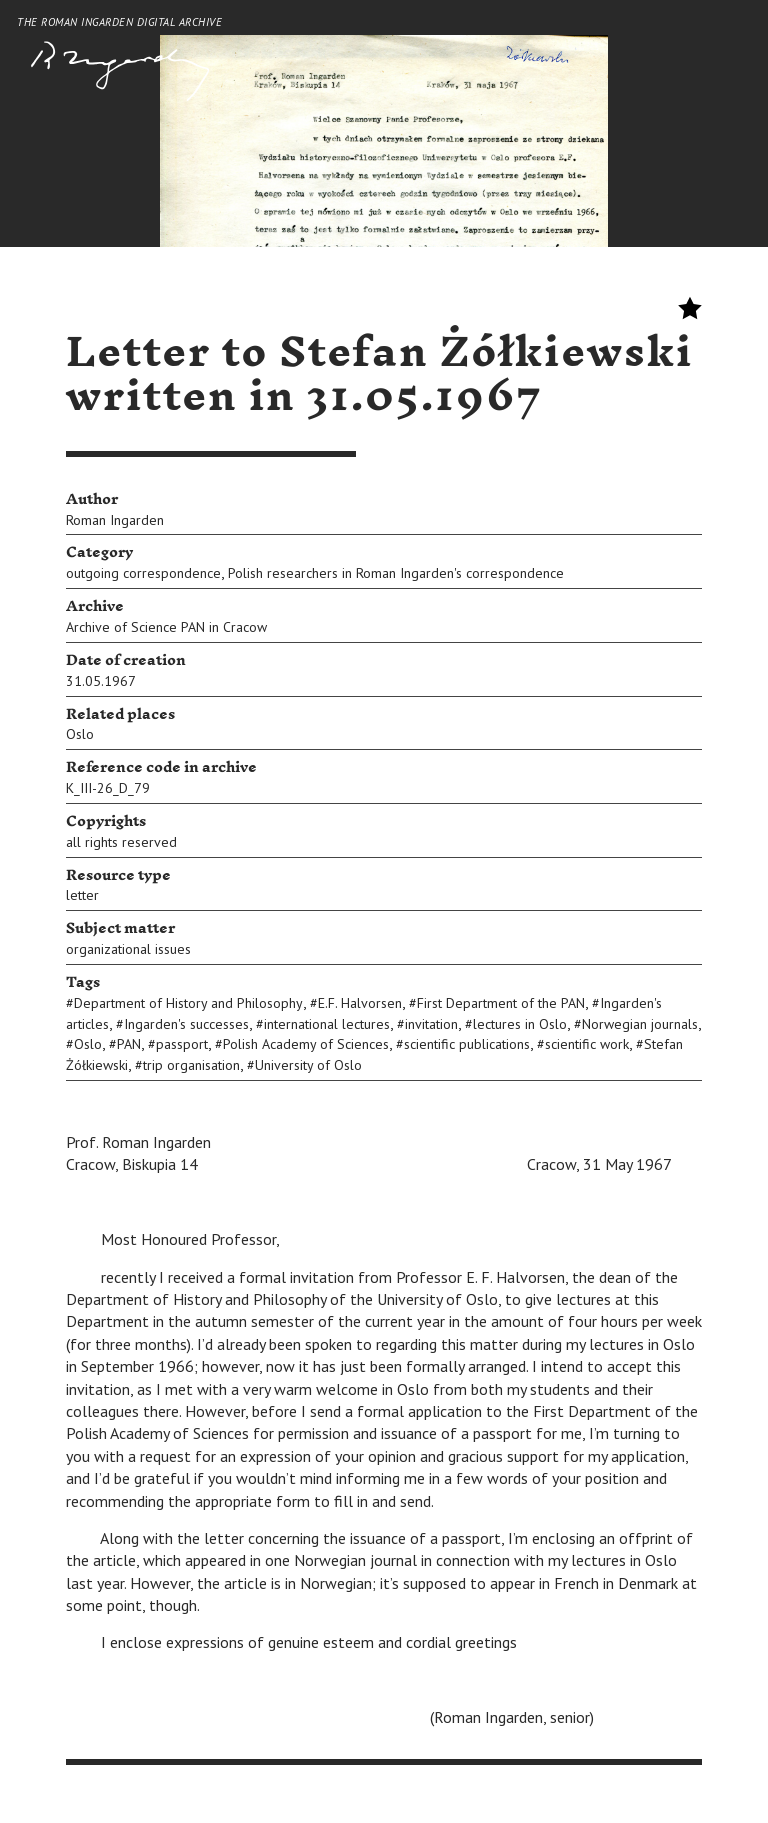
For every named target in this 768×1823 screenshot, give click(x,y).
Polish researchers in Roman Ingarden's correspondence (396, 573)
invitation (431, 1024)
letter (82, 895)
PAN (129, 1044)
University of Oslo (308, 1065)
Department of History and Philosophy (188, 1003)
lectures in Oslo (520, 1024)
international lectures (327, 1024)
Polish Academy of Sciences (306, 1044)
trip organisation (191, 1065)
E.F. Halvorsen (360, 1003)
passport (182, 1044)
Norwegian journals (640, 1024)
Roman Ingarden (115, 520)
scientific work (587, 1044)
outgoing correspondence (143, 573)
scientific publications (467, 1044)
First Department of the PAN (501, 1003)
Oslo (80, 734)
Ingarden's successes (186, 1024)
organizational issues (128, 949)
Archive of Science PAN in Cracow (166, 627)
